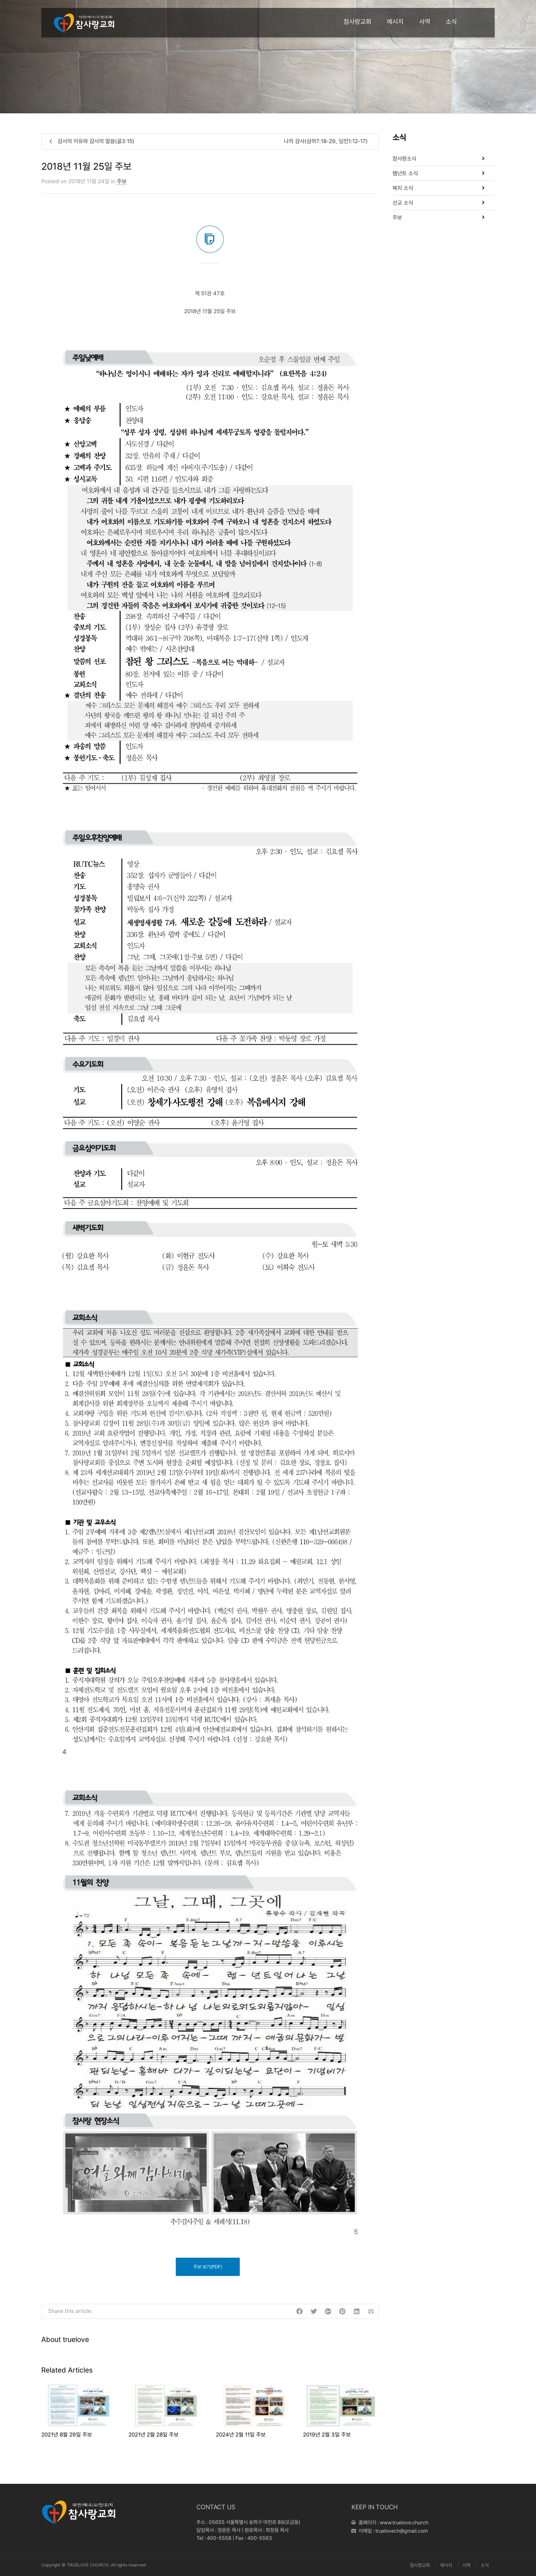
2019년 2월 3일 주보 (327, 2434)
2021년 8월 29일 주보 (66, 2434)
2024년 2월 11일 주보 (241, 2434)
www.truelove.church (404, 2523)
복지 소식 (402, 188)
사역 (424, 21)
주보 (121, 181)
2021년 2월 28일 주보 (153, 2434)
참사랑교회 (357, 21)
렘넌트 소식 (405, 173)
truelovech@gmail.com (401, 2531)
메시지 (395, 21)
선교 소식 (402, 202)
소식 (451, 21)
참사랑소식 (404, 158)
